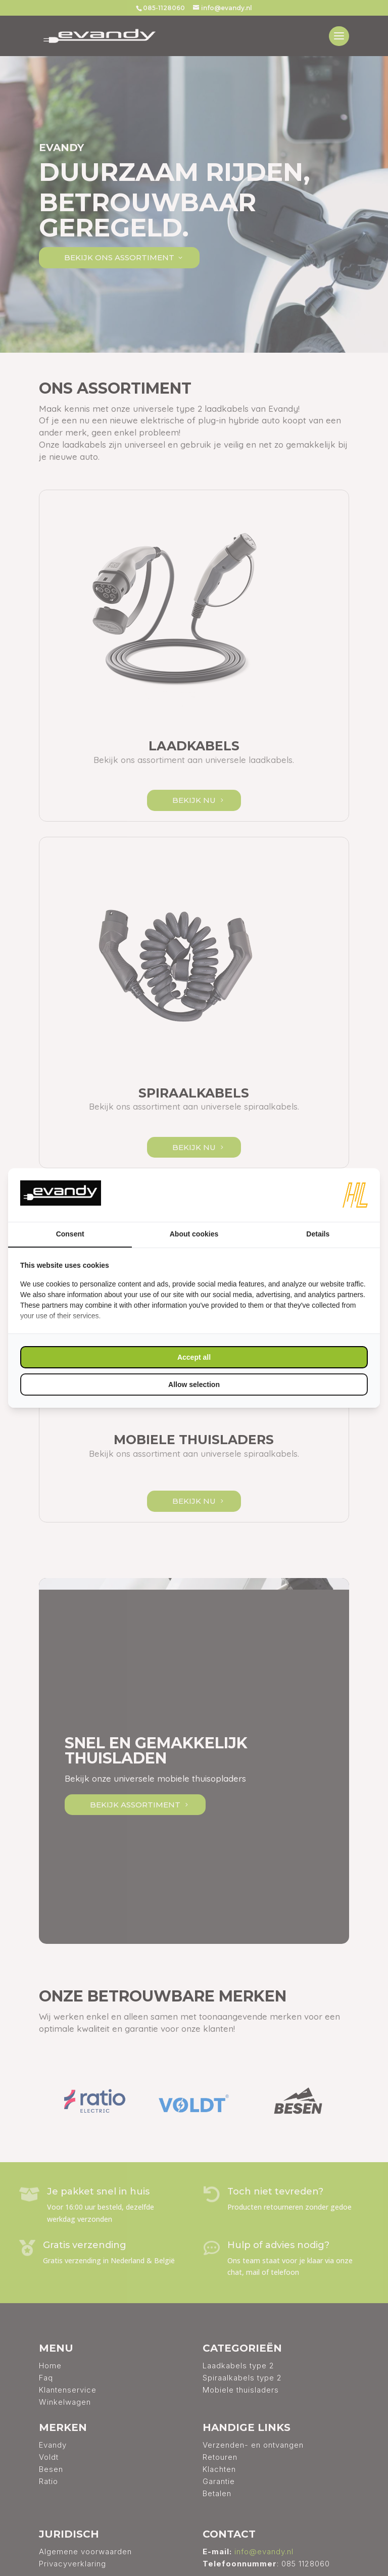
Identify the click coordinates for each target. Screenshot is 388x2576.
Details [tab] (317, 1234)
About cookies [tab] (194, 1234)
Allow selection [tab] (194, 1384)
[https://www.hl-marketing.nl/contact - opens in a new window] (355, 1195)
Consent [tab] (70, 1234)
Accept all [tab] (194, 1357)
